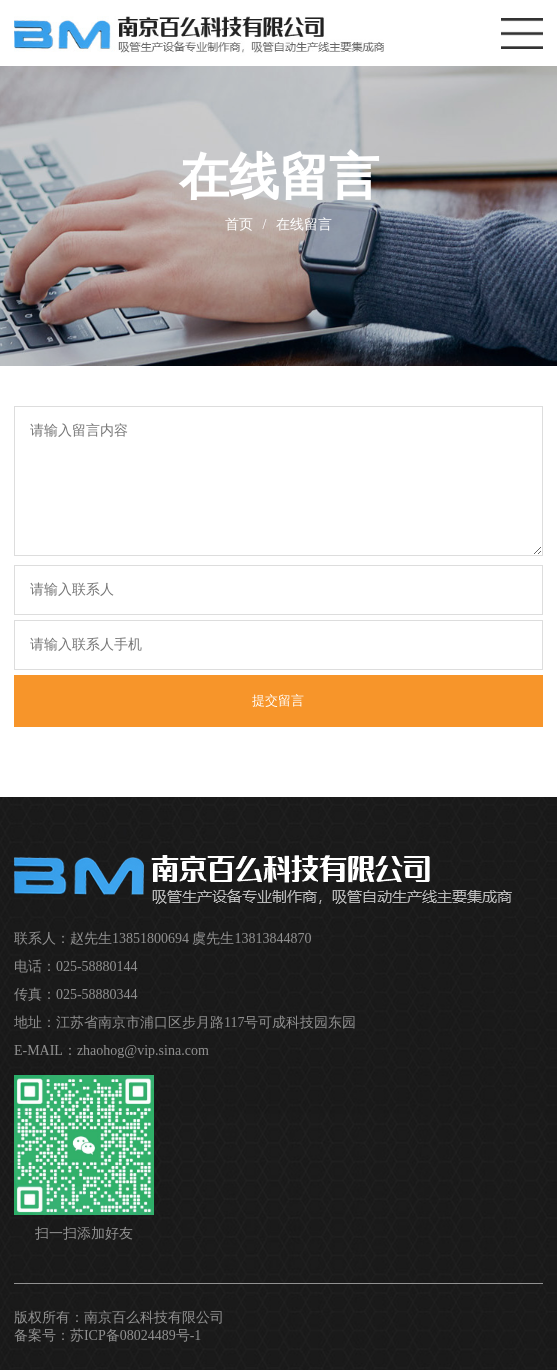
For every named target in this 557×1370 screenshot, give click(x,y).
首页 (239, 224)
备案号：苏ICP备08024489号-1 (107, 1335)
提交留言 (278, 700)
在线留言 (304, 224)
